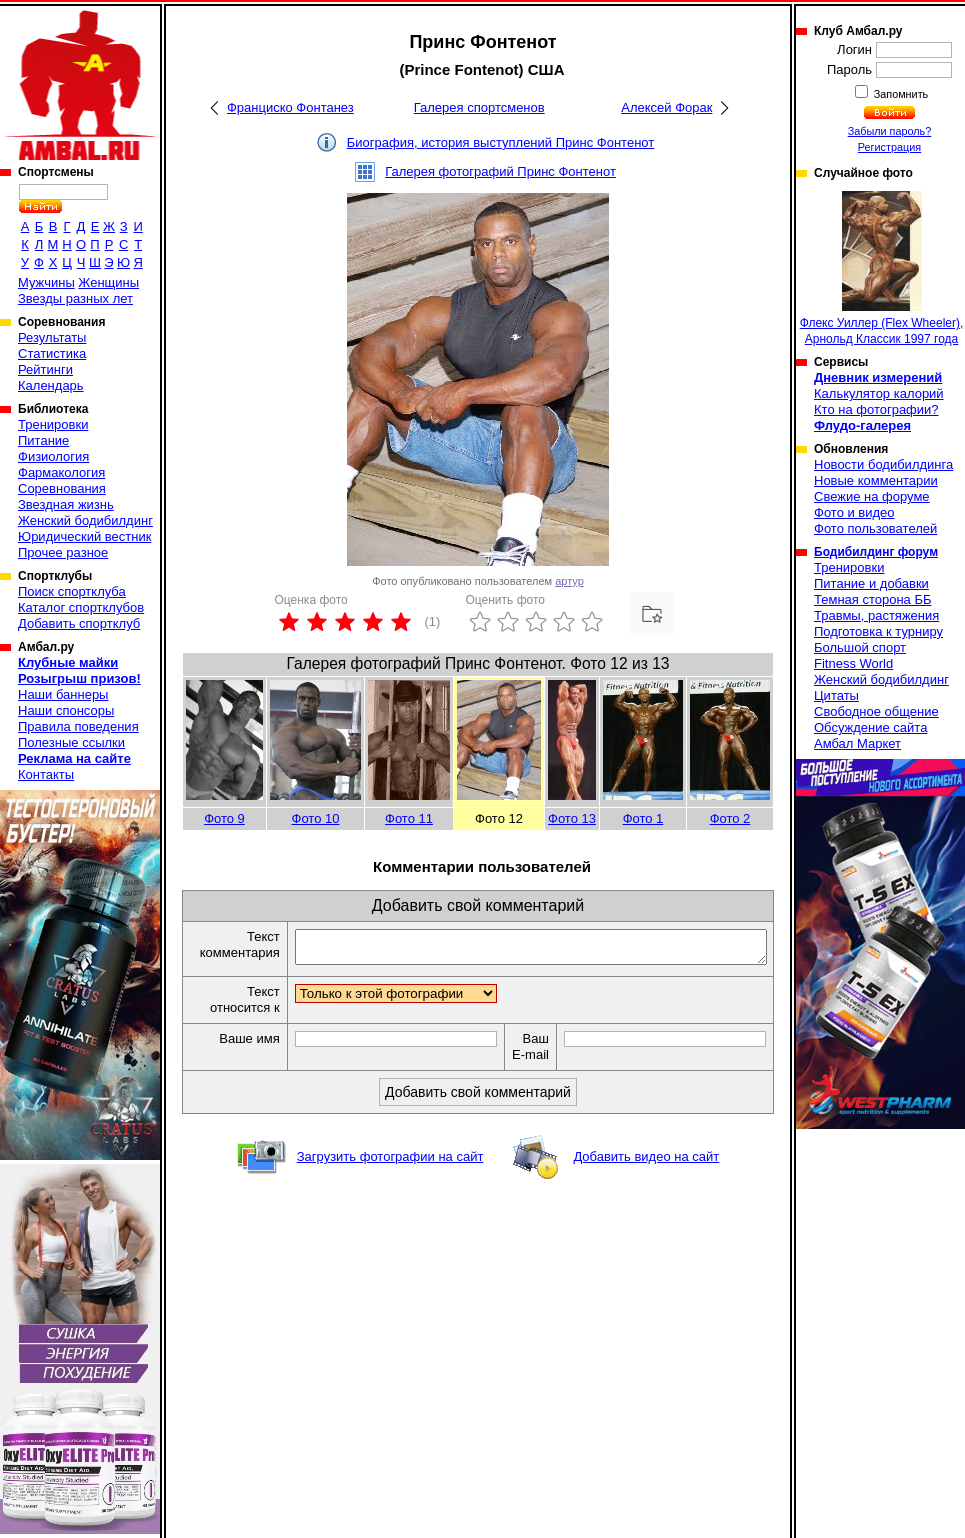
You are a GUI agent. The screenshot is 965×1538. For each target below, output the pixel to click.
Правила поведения (78, 726)
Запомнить (900, 94)
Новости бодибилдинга (883, 464)
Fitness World (853, 663)
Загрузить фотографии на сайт (390, 1178)
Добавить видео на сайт (646, 1178)
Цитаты (836, 695)
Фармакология (61, 472)
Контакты (46, 774)
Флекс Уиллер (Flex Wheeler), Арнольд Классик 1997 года (882, 268)
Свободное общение (876, 711)
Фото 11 (409, 818)
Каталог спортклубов (81, 607)
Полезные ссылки (71, 742)
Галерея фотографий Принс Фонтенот (500, 171)
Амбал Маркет (857, 743)
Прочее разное (63, 552)
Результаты (52, 337)
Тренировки (53, 424)
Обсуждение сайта (870, 727)
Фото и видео (854, 512)
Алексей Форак (666, 107)
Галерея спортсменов (479, 107)
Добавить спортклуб (79, 623)
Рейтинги (45, 369)
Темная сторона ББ (873, 599)
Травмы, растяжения (876, 615)
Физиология (53, 456)
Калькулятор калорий (879, 393)
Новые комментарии (876, 480)
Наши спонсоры (66, 710)
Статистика (52, 353)
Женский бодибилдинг (85, 520)
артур (569, 581)
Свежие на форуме (872, 496)
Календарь (51, 385)
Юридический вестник (84, 536)
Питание (43, 440)
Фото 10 (316, 818)
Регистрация (889, 147)
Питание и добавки (871, 583)
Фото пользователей (875, 528)
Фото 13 (572, 818)
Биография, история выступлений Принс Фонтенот (500, 142)
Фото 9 (224, 818)
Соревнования (62, 488)
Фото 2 (730, 818)
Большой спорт (860, 647)
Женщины (108, 282)
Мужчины (46, 282)
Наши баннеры (63, 694)
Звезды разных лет (75, 298)
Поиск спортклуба (72, 591)
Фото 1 (643, 818)
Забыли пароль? (890, 131)
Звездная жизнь (66, 504)
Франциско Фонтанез (290, 107)
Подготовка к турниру (878, 631)
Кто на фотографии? (876, 409)
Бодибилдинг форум (876, 552)
